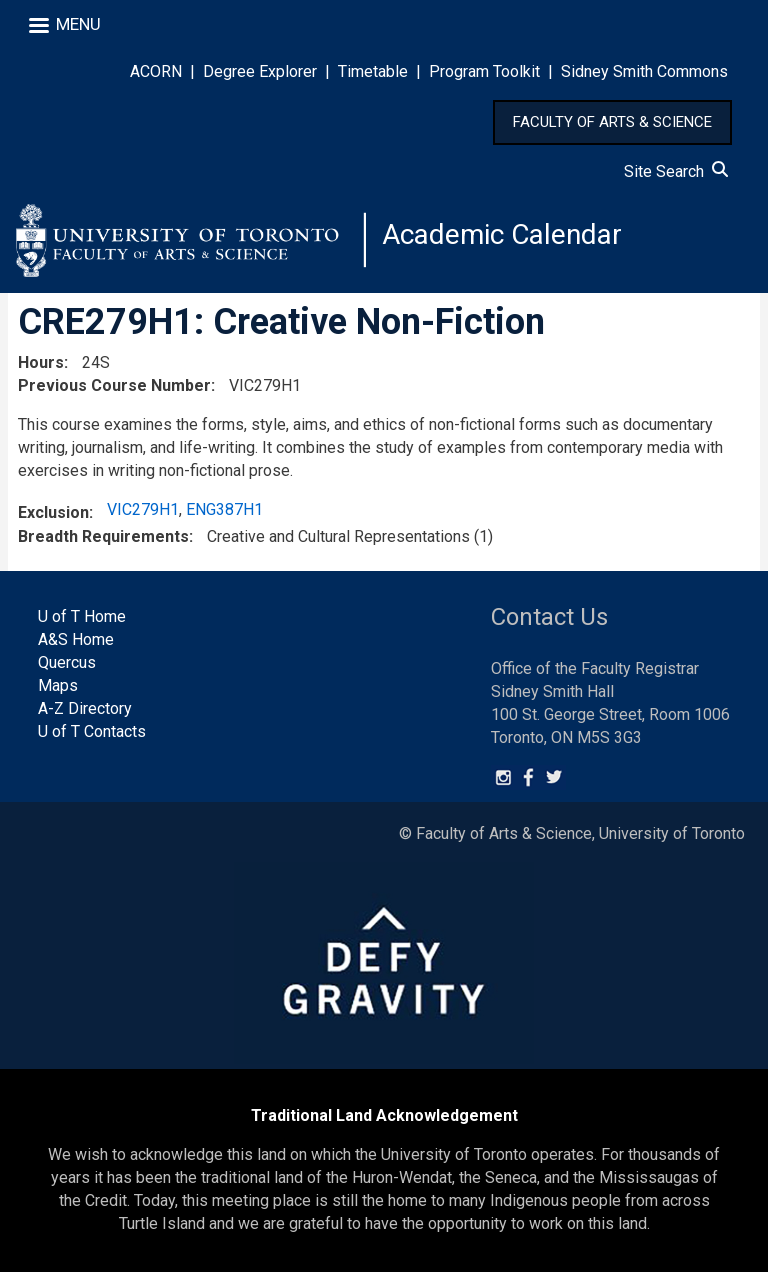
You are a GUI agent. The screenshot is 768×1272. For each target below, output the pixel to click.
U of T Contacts (92, 731)
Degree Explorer (260, 71)
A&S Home (76, 640)
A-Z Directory (85, 708)
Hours (41, 362)
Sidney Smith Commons (644, 71)
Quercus (67, 662)
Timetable (373, 71)
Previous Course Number (114, 385)
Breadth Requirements (103, 536)
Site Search (676, 171)
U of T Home (82, 617)
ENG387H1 (224, 509)
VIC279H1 (143, 509)
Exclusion (53, 512)
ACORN (156, 71)
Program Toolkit (484, 71)
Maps (58, 685)
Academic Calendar (502, 234)
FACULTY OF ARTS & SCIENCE (612, 122)
